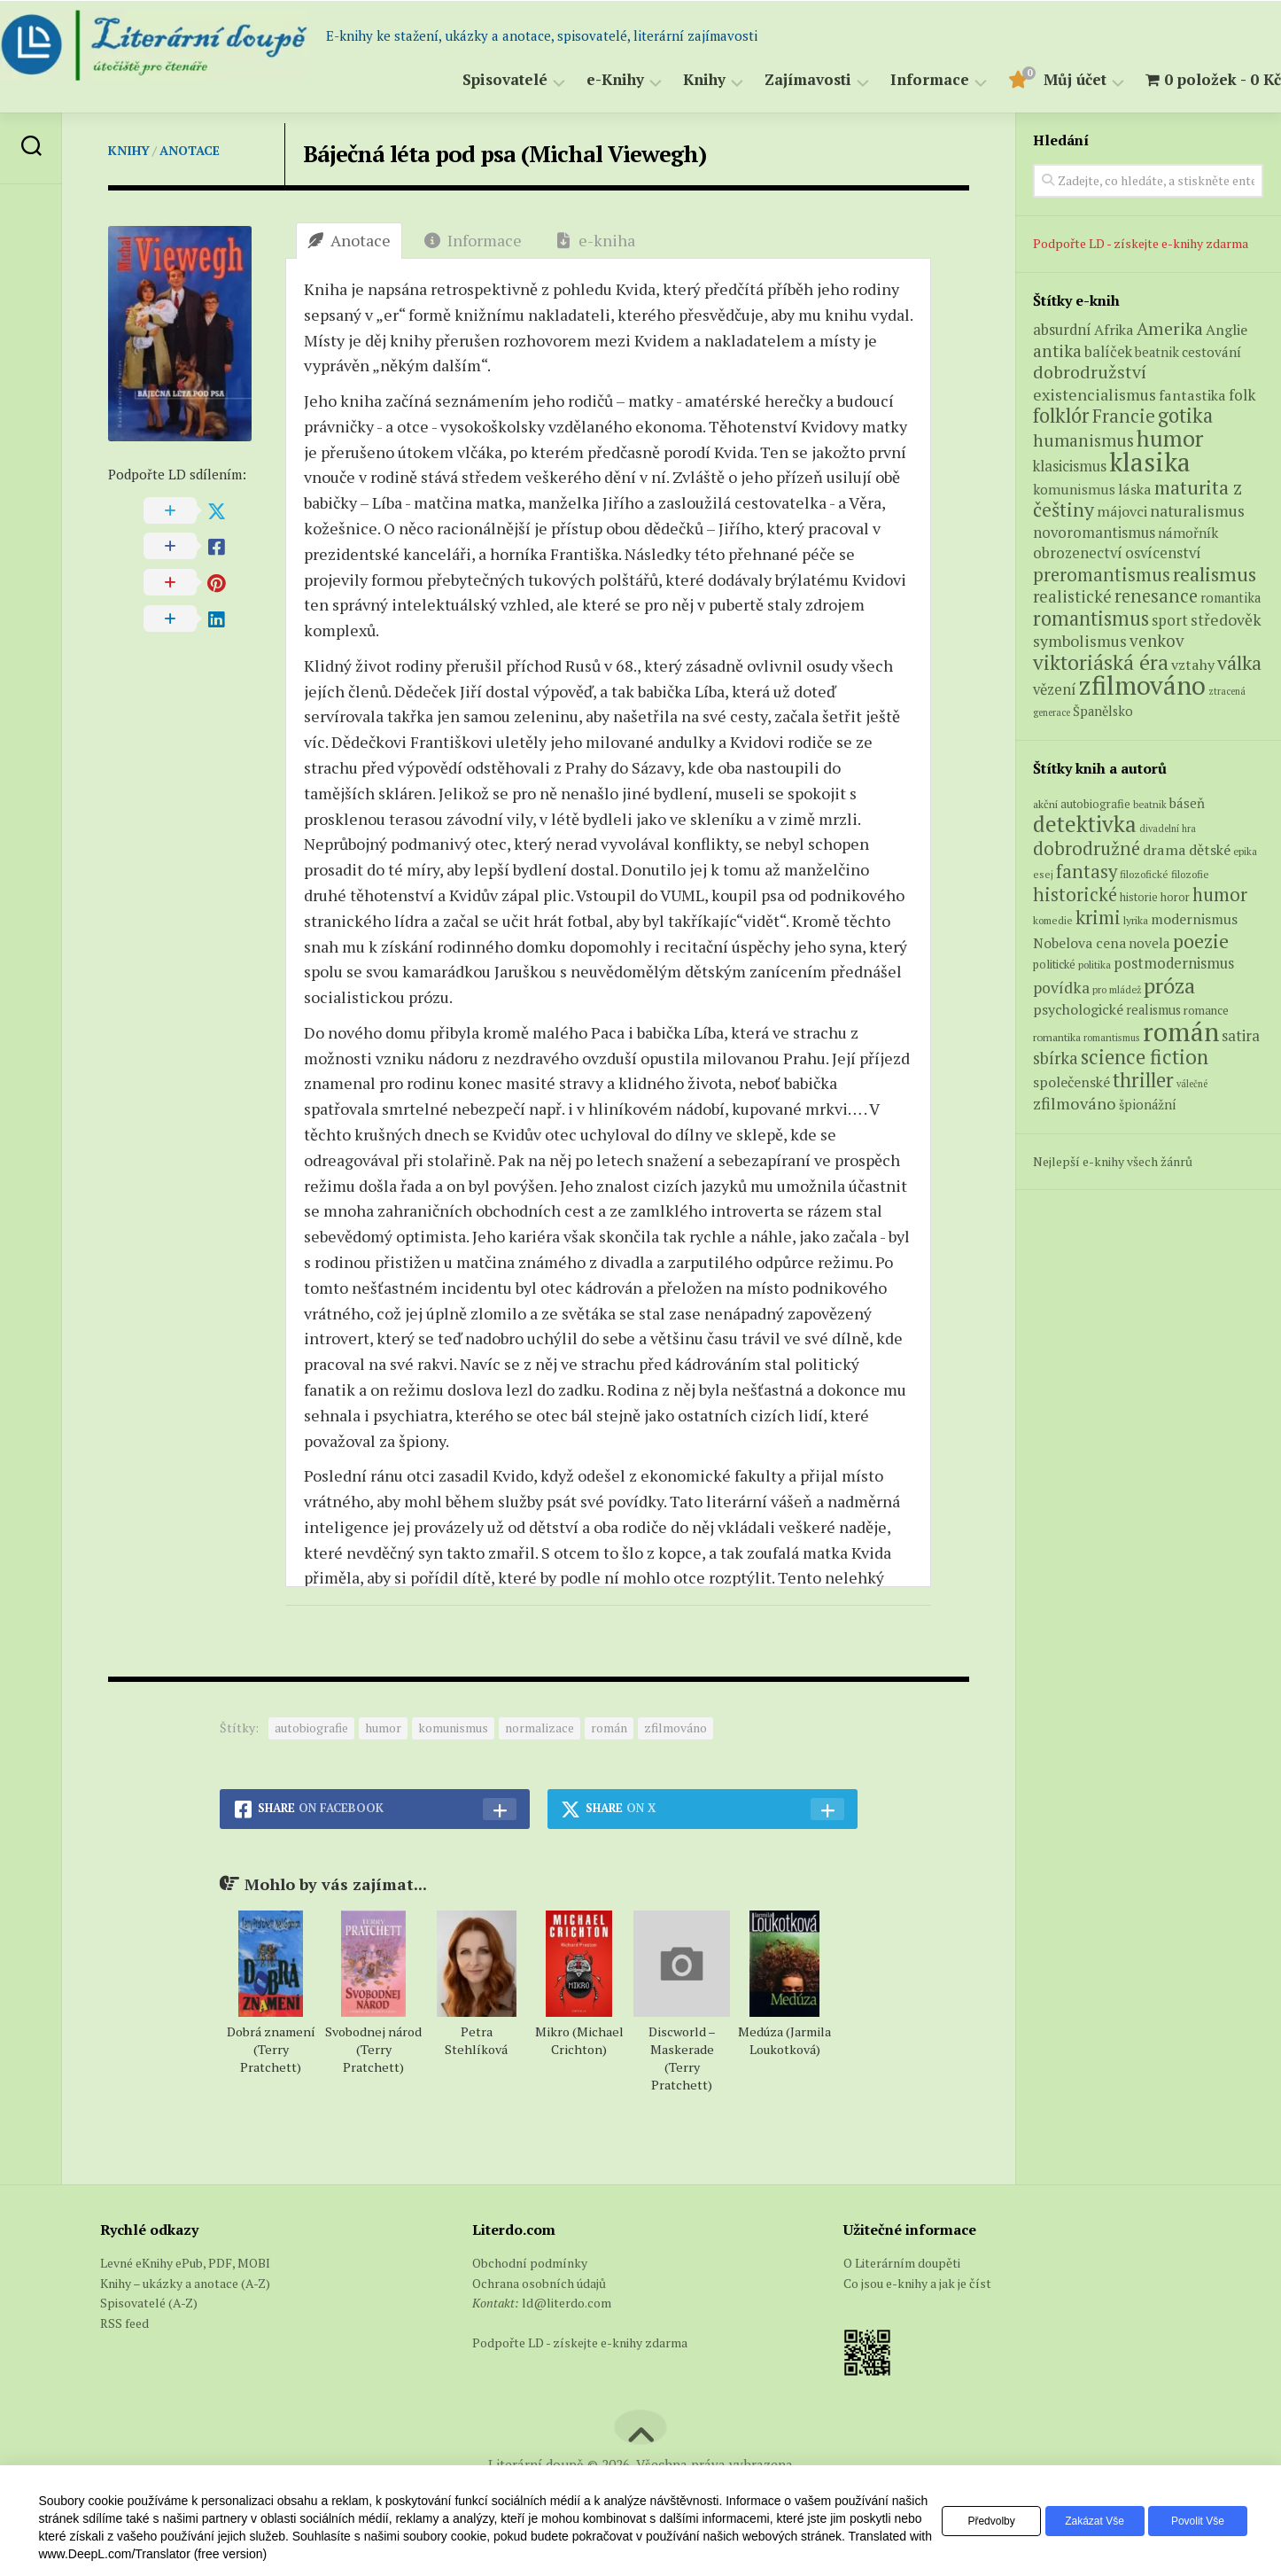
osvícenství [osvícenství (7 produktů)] (1163, 553)
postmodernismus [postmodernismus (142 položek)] (1174, 963)
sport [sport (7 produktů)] (1170, 620)
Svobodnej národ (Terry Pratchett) (373, 2049)
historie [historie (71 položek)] (1139, 897)
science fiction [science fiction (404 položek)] (1144, 1057)
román (609, 1727)
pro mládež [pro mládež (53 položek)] (1116, 989)
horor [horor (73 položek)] (1175, 897)
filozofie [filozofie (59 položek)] (1190, 874)
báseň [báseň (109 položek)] (1187, 803)
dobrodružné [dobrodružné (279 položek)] (1086, 848)
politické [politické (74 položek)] (1054, 964)
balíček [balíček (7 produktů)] (1108, 352)
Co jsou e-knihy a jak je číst (917, 2283)
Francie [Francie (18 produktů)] (1123, 416)
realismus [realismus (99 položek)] (1153, 1009)
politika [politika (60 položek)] (1094, 964)
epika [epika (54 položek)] (1245, 851)
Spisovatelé (469, 80)
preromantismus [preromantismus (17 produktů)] (1101, 575)
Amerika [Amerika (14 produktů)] (1170, 328)
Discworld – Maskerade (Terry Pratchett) (682, 2058)
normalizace (539, 1727)
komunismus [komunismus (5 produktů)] (1074, 489)
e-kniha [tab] (595, 240)
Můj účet (1039, 80)
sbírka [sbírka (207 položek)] (1055, 1058)
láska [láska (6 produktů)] (1135, 489)
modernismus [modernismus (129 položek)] (1194, 919)
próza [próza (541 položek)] (1169, 985)
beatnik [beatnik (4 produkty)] (1157, 352)
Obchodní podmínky (529, 2262)
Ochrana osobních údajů (539, 2283)
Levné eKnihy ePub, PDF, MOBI (185, 2262)
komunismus (453, 1727)
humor (383, 1727)
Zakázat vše (1080, 2521)
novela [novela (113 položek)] (1149, 943)
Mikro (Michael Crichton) (579, 2040)
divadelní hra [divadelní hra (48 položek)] (1167, 828)
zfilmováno (675, 1727)
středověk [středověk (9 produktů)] (1226, 620)
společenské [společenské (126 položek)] (1071, 1082)
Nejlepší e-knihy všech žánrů (1112, 1161)
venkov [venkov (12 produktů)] (1157, 640)
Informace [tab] (473, 240)
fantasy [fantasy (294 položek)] (1086, 871)
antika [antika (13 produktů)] (1057, 350)
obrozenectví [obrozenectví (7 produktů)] (1077, 553)
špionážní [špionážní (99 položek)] (1147, 1104)
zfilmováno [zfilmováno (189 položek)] (1074, 1103)
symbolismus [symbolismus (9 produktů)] (1080, 641)
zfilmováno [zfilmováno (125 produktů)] (1142, 685)
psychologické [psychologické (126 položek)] (1078, 1009)
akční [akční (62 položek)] (1045, 804)
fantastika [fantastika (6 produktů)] (1192, 395)
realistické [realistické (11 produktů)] (1072, 596)
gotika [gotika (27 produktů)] (1185, 415)
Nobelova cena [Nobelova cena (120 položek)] (1079, 943)
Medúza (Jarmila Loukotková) (784, 2040)
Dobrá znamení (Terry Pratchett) (271, 2049)
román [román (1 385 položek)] (1181, 1031)
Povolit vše (1193, 2521)
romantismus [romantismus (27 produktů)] (1091, 618)
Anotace (189, 150)
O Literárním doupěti (901, 2262)
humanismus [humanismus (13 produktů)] (1083, 440)
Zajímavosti (772, 80)
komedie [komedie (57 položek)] (1053, 920)
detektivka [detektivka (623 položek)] (1085, 823)
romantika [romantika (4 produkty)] (1230, 597)
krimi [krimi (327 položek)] (1098, 917)
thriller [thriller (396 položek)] (1143, 1080)
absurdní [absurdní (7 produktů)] (1062, 329)
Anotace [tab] (349, 240)
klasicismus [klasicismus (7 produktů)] (1069, 466)
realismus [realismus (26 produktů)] (1214, 574)
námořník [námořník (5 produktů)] (1188, 532)
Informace (894, 80)
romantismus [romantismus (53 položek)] (1111, 1037)
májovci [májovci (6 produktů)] (1122, 511)
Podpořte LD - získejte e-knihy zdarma (1140, 243)
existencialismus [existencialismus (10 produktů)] (1094, 394)
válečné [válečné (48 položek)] (1191, 1084)
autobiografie (311, 1727)
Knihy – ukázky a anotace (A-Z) (185, 2283)
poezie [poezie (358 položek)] (1201, 940)
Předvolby (967, 2521)
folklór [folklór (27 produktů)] (1061, 415)
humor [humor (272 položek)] (1219, 895)
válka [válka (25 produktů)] (1239, 662)
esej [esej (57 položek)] (1043, 874)
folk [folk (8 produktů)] (1242, 395)
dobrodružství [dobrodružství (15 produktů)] (1089, 372)
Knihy (669, 80)
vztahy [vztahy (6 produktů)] (1193, 664)
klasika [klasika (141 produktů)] (1150, 462)
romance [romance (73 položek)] (1206, 1010)
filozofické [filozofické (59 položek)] (1144, 874)
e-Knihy (580, 80)
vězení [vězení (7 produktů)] (1054, 689)
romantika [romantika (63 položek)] (1057, 1037)
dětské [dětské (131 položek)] (1210, 850)
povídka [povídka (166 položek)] (1061, 987)
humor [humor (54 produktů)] (1170, 438)
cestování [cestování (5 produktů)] (1211, 352)
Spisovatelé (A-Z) (149, 2302)
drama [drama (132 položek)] (1164, 850)
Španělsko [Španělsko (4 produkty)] (1103, 711)
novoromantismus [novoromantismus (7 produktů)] (1094, 532)
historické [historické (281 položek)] (1075, 895)
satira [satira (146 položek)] (1241, 1036)
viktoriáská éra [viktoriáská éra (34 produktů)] (1100, 662)
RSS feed (124, 2323)
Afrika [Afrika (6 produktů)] (1114, 329)
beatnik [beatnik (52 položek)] (1150, 804)
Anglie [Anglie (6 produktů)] (1226, 329)
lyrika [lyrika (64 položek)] (1135, 920)
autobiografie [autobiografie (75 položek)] (1095, 804)
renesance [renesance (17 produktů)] (1156, 596)
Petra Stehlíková (476, 2040)
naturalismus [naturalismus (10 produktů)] (1197, 510)
